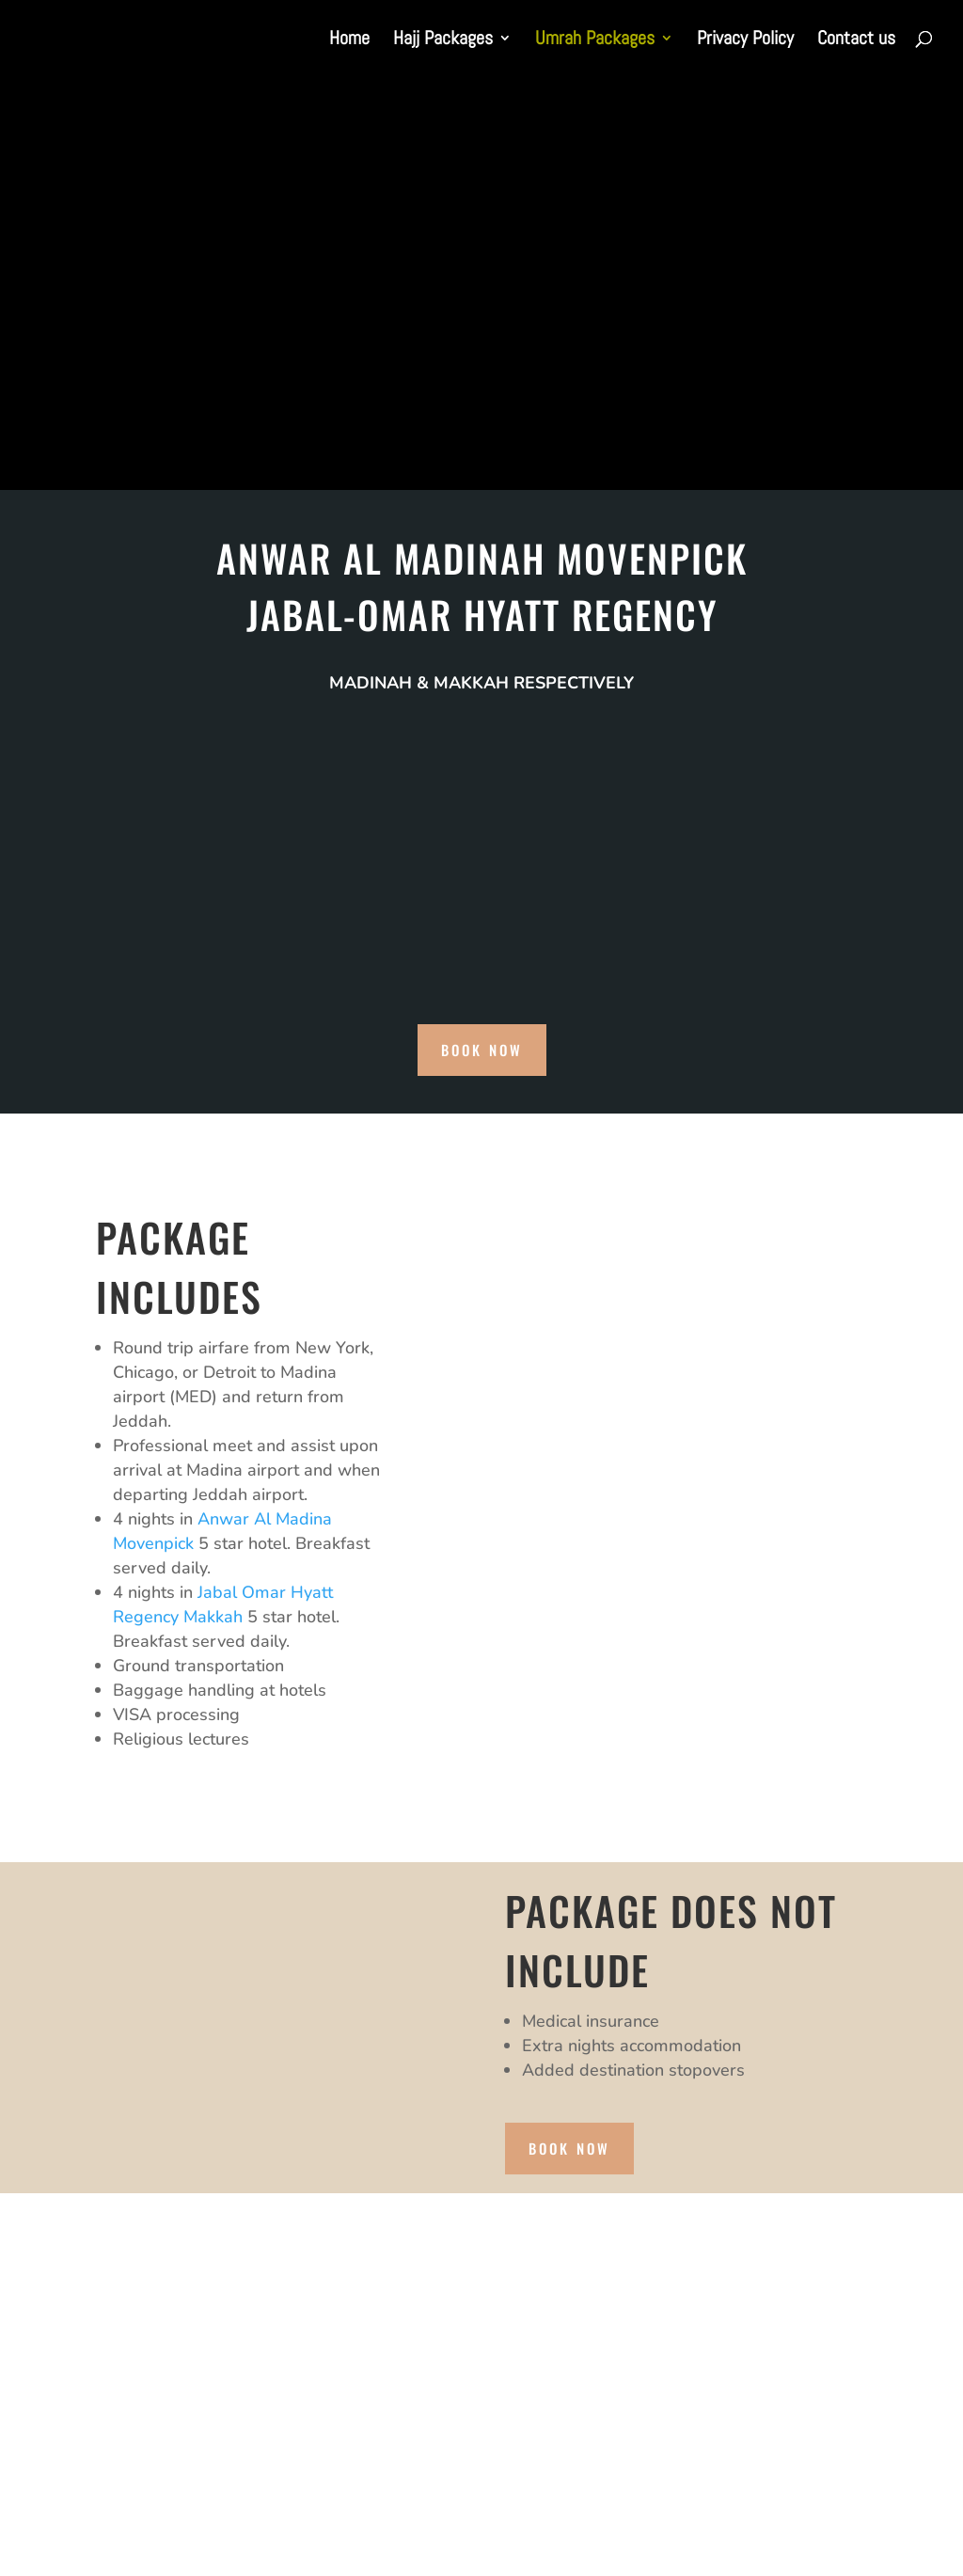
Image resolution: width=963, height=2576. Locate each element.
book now (482, 1049)
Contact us (856, 40)
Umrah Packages (595, 40)
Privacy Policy (745, 40)
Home (349, 40)
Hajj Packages (443, 40)
